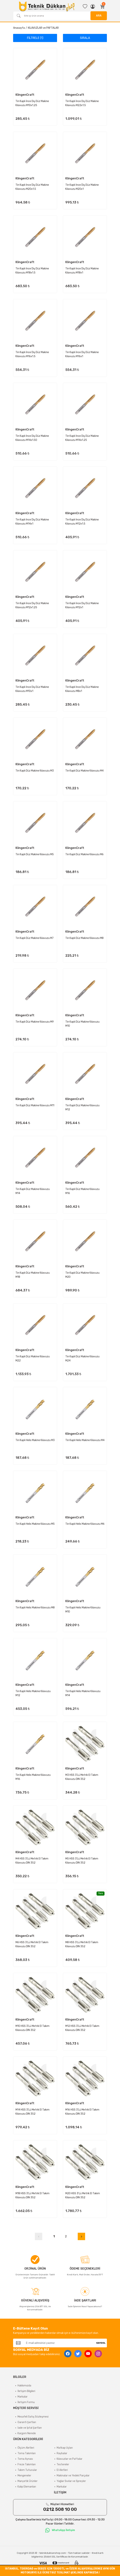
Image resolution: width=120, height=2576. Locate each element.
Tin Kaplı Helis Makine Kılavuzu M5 (35, 1523)
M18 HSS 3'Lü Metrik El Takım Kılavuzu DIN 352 (32, 2195)
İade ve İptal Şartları (30, 2427)
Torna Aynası (25, 2458)
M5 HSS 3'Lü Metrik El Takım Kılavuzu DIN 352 (81, 1860)
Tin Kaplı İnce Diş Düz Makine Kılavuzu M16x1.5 (32, 354)
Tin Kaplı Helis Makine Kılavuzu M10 (82, 1609)
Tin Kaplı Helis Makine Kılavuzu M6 (84, 1523)
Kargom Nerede (27, 2433)
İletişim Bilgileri (26, 2391)
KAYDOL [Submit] (101, 2343)
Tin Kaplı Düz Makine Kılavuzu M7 (35, 938)
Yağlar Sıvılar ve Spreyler (71, 2481)
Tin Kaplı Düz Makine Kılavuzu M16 (82, 1191)
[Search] (60, 15)
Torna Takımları (27, 2453)
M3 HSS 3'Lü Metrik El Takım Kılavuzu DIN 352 (81, 1777)
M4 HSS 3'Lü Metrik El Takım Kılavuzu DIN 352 (32, 1860)
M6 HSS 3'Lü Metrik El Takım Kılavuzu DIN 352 (32, 1944)
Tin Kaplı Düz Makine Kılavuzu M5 (35, 854)
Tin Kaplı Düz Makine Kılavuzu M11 (35, 1105)
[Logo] (47, 6)
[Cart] (102, 6)
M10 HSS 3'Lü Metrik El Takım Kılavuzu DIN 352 (32, 2028)
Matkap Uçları (65, 2447)
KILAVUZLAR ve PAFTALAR (43, 27)
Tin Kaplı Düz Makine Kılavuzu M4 (84, 770)
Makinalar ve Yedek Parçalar (73, 2475)
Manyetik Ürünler (27, 2481)
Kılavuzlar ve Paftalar (69, 2458)
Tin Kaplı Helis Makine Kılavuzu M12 (33, 1693)
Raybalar (62, 2453)
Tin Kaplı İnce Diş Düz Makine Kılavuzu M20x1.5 (32, 187)
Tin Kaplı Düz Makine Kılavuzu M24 (82, 1358)
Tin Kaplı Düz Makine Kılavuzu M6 (84, 854)
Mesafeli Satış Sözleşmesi (33, 2416)
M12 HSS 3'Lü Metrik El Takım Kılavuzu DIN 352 (82, 2028)
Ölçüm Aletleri (26, 2447)
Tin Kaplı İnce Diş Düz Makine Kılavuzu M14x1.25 (82, 438)
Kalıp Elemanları (27, 2486)
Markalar (23, 2396)
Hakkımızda (24, 2385)
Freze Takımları (27, 2464)
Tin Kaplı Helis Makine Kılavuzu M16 (33, 1777)
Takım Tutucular (27, 2470)
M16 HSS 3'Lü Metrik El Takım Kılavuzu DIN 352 (82, 2111)
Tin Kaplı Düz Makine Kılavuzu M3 (35, 770)
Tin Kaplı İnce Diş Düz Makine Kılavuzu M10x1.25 (32, 103)
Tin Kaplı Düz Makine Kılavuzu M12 (82, 1107)
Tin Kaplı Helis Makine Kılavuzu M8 (35, 1607)
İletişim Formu (26, 2402)
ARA (99, 15)
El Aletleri (62, 2470)
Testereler (63, 2464)
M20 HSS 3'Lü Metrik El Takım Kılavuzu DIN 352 (82, 2195)
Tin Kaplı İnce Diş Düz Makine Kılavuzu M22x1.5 (82, 103)
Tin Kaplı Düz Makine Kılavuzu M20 (82, 1274)
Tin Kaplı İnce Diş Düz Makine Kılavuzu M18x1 (82, 270)
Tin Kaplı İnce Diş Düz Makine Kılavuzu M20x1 (82, 187)
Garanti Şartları (27, 2422)
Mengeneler (24, 2475)
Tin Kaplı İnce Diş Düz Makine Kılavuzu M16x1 (82, 354)
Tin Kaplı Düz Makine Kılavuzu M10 (82, 1023)
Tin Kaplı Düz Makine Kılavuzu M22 (33, 1358)
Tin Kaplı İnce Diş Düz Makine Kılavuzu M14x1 (32, 521)
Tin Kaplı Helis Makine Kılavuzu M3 (35, 1440)
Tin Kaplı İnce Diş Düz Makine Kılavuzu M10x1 (32, 689)
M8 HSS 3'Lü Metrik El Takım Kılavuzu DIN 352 (81, 1944)
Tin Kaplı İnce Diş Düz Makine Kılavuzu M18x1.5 (32, 270)
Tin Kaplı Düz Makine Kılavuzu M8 (84, 938)
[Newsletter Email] (59, 2343)
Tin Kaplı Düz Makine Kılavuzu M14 (33, 1191)
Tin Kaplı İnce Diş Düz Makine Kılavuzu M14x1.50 (32, 438)
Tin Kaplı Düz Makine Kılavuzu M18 (33, 1274)
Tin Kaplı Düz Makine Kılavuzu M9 (35, 1021)
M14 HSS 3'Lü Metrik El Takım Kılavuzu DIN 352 (32, 2111)
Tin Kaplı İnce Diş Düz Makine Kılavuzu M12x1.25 (32, 605)
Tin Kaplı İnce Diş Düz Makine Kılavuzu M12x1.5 (82, 521)
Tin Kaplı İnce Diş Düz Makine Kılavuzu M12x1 (82, 605)
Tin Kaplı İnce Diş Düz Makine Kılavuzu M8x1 (82, 689)
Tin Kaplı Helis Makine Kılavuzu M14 (82, 1693)
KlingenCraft (25, 94)
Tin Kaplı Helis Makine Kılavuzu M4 (84, 1440)
